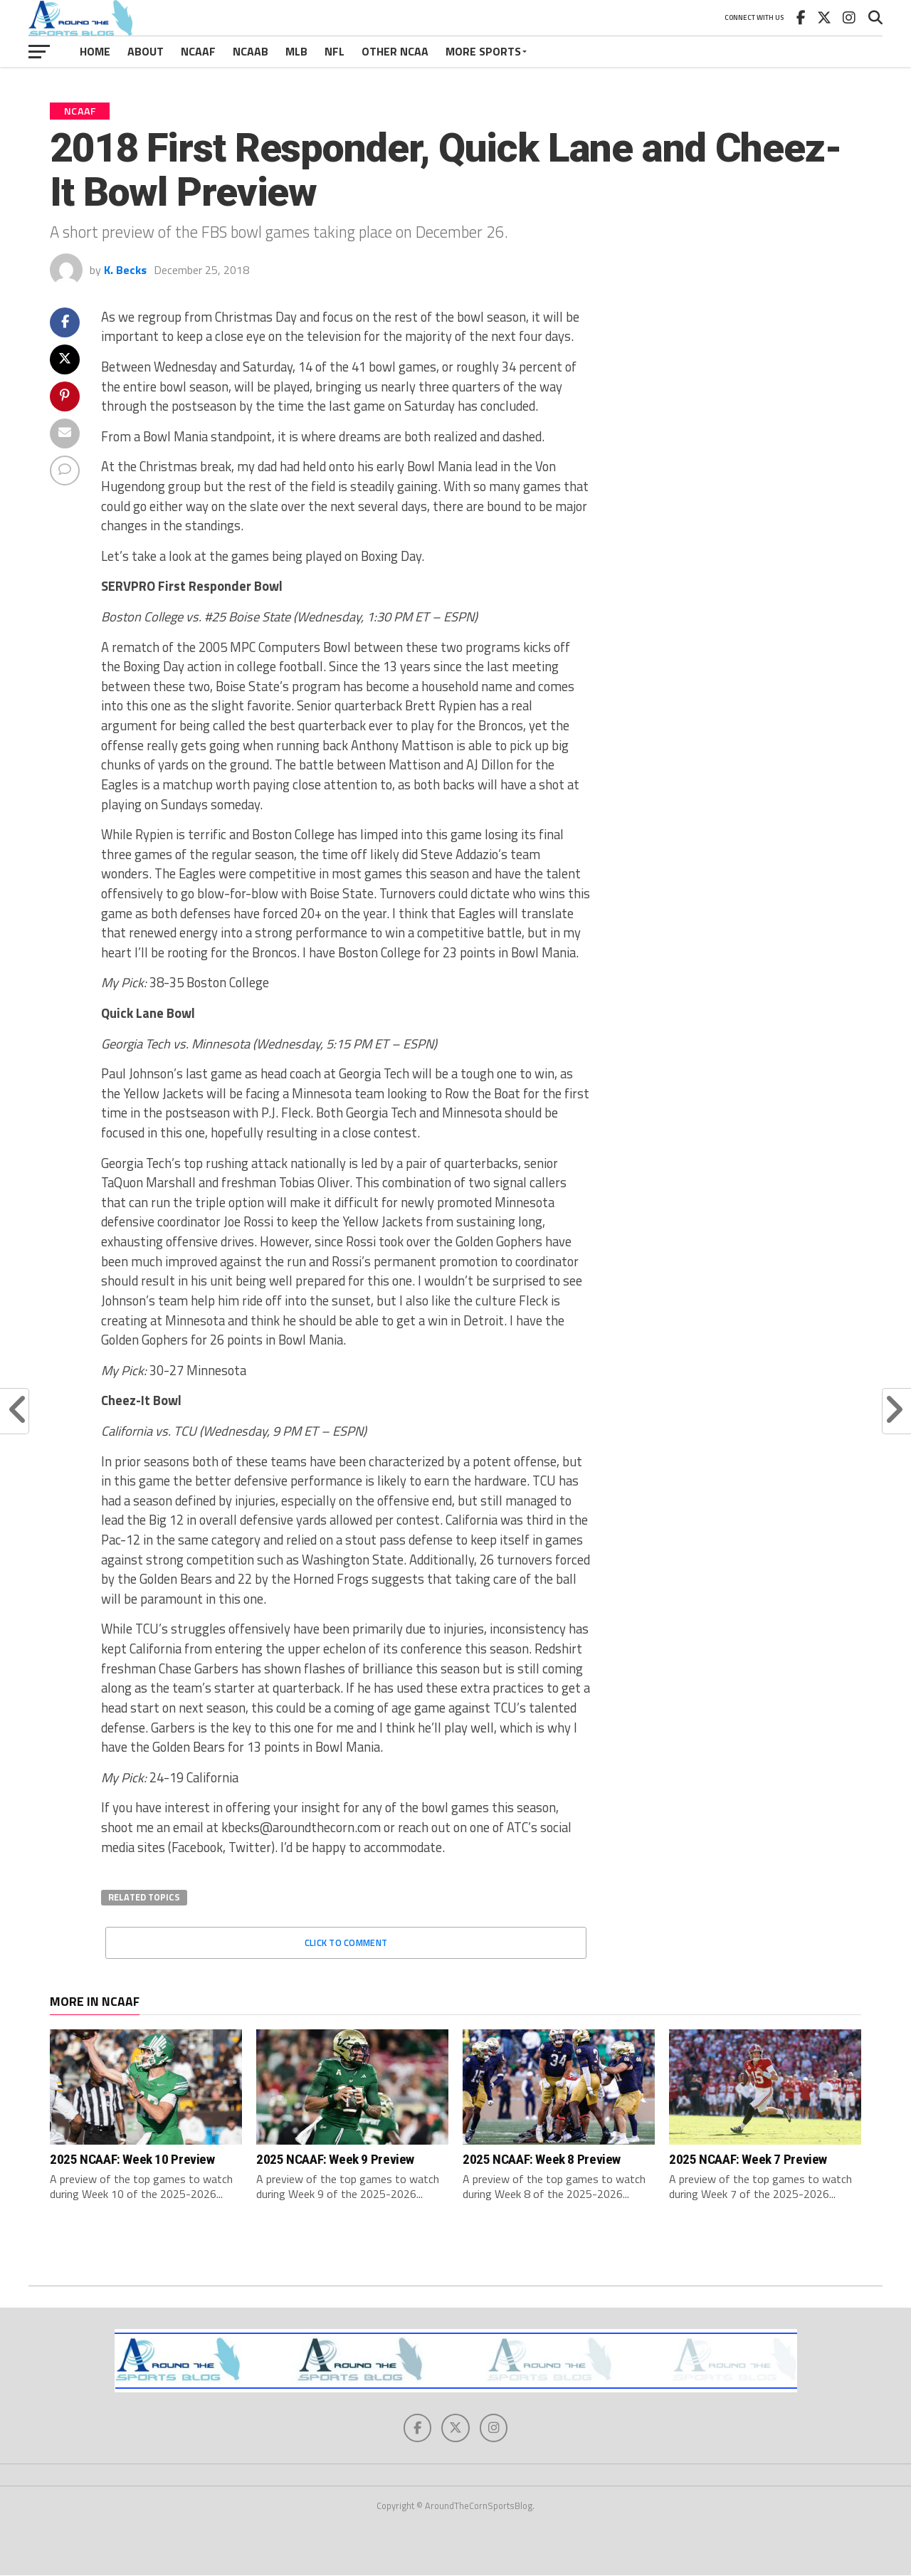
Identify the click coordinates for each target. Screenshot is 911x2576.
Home (95, 51)
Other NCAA (395, 51)
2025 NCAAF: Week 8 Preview (542, 2159)
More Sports (483, 51)
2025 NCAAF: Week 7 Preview (748, 2159)
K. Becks (125, 269)
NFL (334, 51)
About (145, 51)
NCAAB (250, 51)
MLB (296, 51)
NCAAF (198, 51)
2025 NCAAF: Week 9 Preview (335, 2159)
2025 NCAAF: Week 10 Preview (132, 2159)
